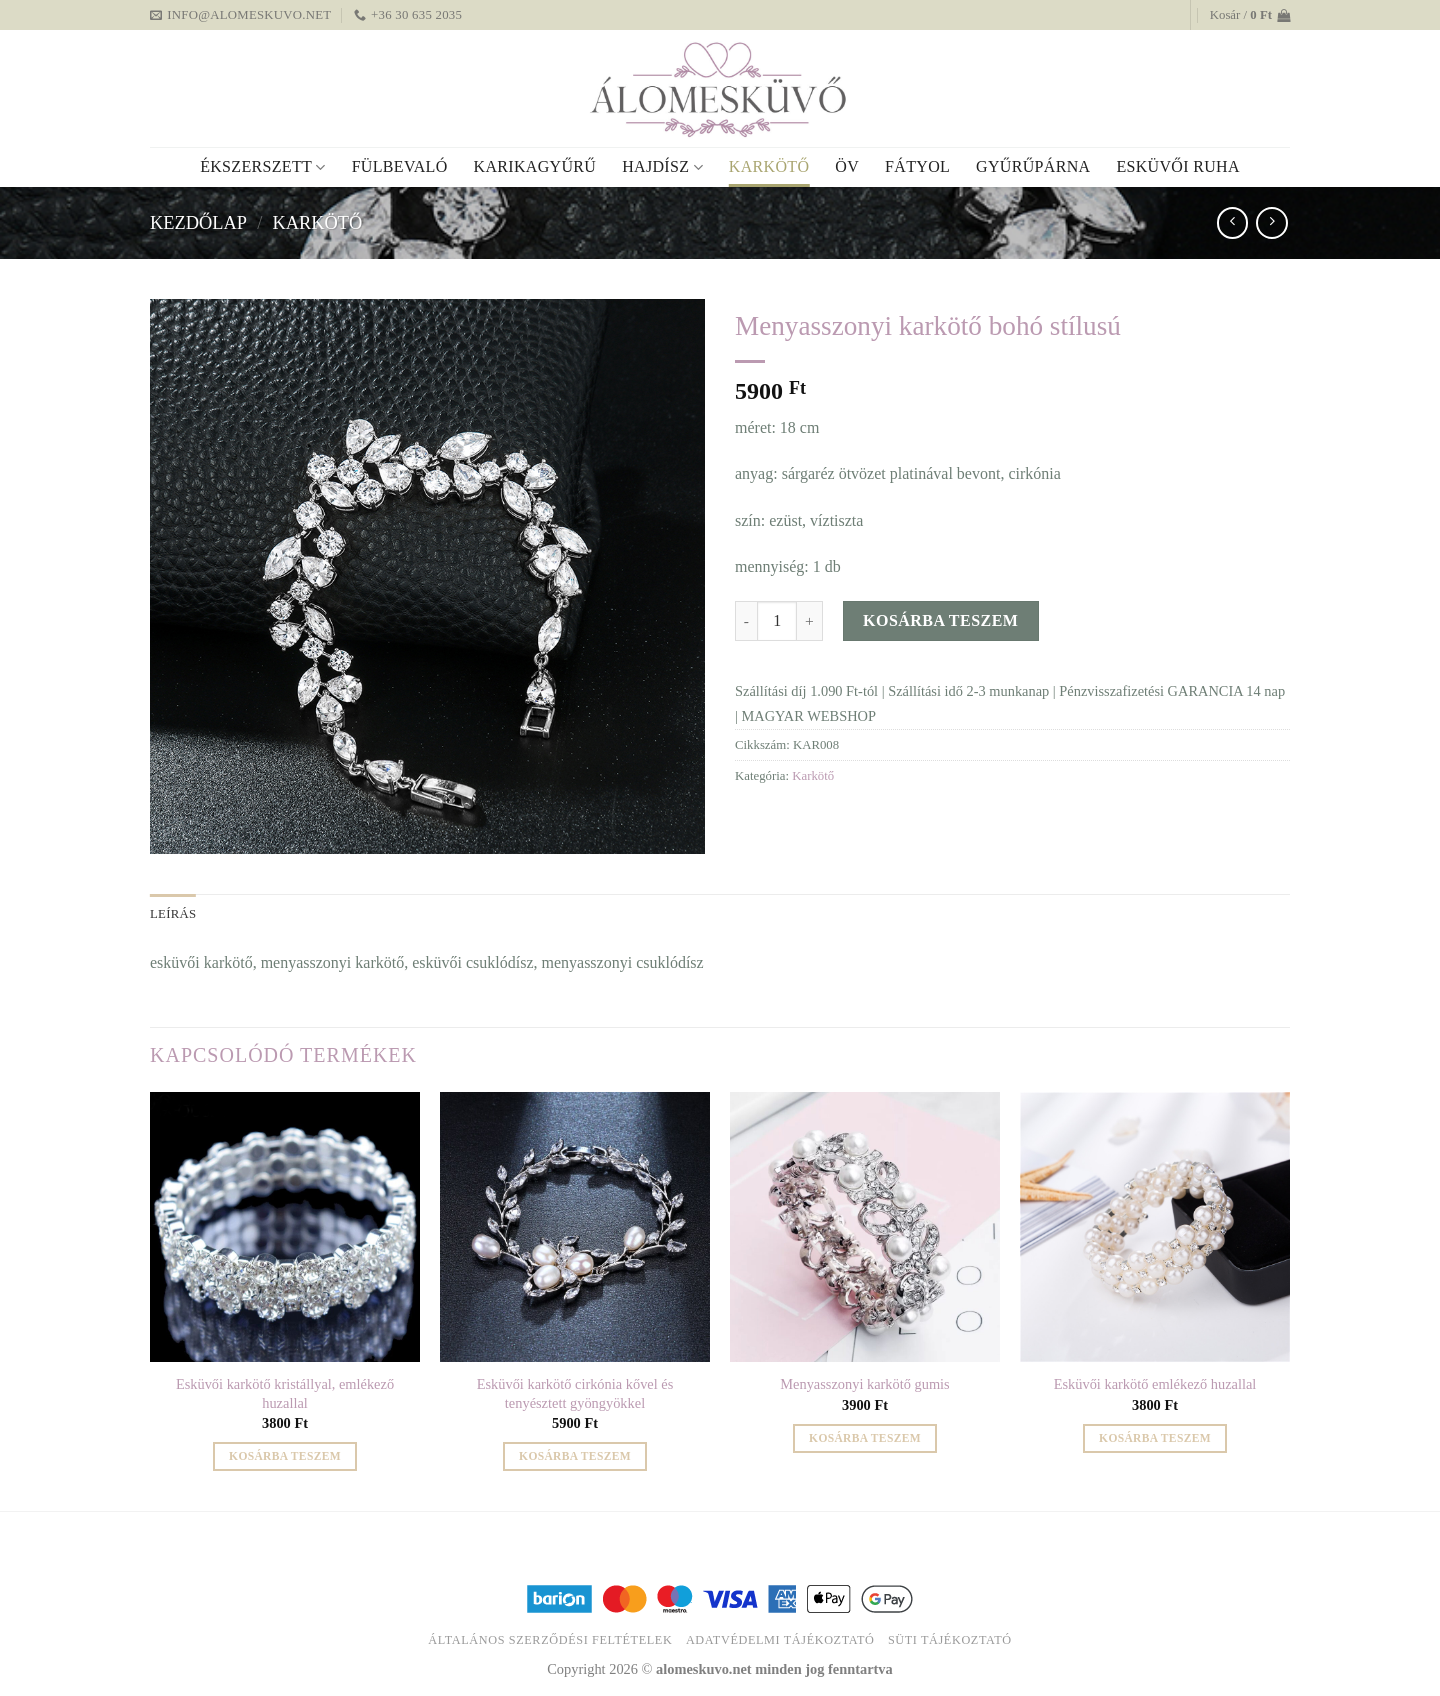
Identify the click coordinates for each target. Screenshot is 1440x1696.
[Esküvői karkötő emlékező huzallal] (1155, 1227)
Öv (847, 166)
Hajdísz (662, 167)
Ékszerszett (262, 167)
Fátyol (917, 166)
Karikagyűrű (535, 166)
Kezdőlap (198, 223)
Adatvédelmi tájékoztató (780, 1640)
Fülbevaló (400, 166)
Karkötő (769, 166)
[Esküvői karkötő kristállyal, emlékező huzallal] (285, 1227)
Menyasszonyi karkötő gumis (864, 1384)
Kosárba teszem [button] (285, 1456)
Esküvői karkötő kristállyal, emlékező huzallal (285, 1393)
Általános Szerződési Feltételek (550, 1640)
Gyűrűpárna (1033, 166)
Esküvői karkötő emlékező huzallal (1155, 1384)
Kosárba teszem (940, 620)
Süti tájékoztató (950, 1640)
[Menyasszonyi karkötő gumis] (865, 1227)
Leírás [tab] (173, 914)
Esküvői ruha (1177, 166)
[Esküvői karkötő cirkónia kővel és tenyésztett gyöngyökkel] (575, 1227)
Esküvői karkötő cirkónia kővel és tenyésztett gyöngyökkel (575, 1393)
